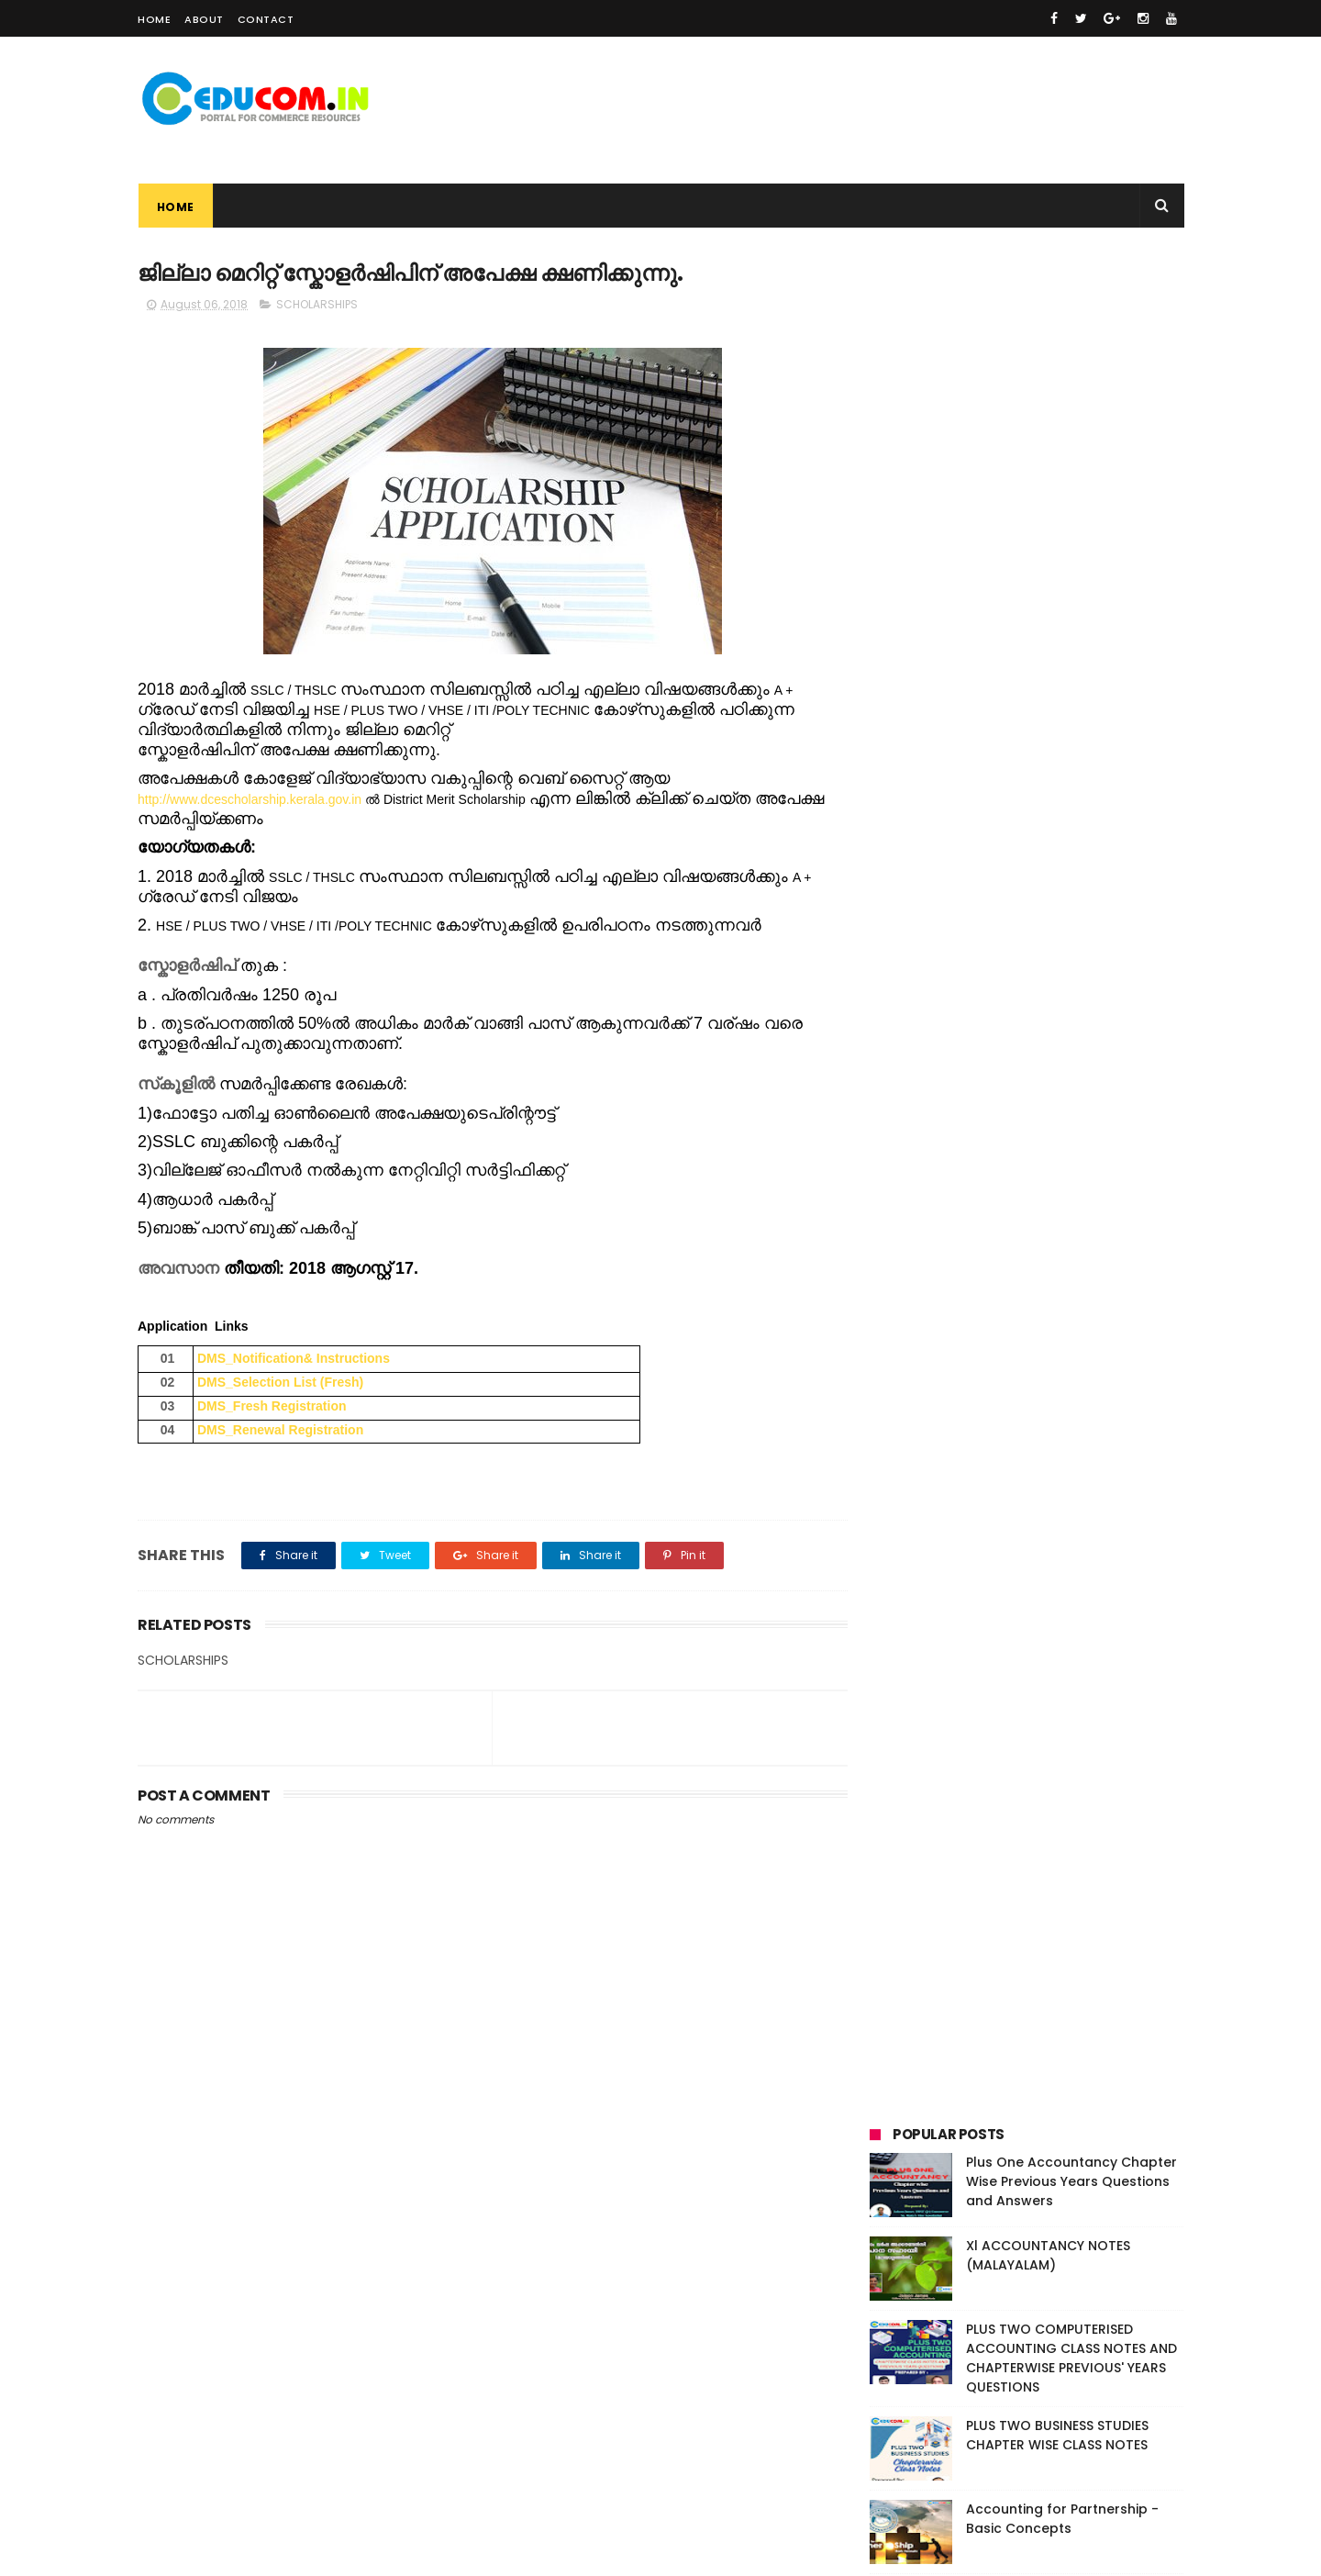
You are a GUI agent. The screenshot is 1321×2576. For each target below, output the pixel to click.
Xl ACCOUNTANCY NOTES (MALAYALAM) (1048, 386)
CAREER (1021, 1074)
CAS (1077, 1074)
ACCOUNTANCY (1006, 1040)
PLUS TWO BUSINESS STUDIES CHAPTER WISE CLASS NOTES (1057, 566)
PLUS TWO (981, 1142)
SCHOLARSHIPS (317, 304)
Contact (266, 19)
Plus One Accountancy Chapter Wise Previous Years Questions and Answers (1071, 312)
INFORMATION (1093, 1108)
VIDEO (1088, 1176)
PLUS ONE (904, 1142)
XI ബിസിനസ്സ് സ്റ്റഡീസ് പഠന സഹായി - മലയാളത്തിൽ (1052, 733)
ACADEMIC (909, 1040)
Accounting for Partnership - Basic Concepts (1062, 649)
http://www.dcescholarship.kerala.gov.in (249, 799)
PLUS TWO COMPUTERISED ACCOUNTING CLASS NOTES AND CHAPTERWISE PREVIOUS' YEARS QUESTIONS (1071, 489)
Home (154, 19)
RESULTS (1056, 1142)
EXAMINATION (916, 1108)
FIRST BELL (1004, 1108)
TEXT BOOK (1015, 1176)
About (204, 19)
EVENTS (1133, 1074)
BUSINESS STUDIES (928, 1074)
